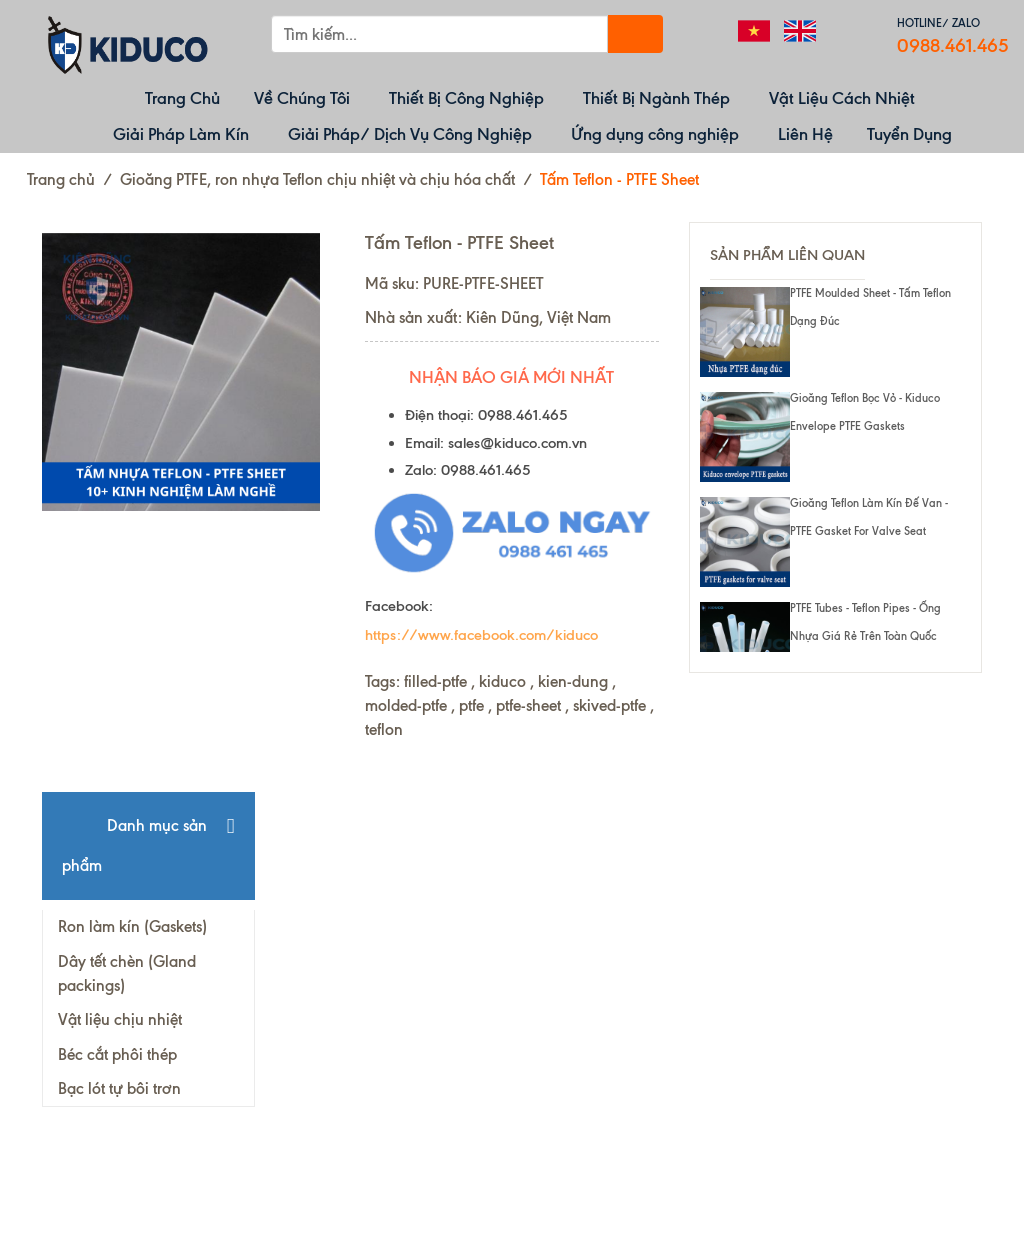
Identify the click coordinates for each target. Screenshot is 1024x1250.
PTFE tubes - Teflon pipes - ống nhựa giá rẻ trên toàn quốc (865, 622)
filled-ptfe (435, 681)
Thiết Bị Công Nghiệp (466, 98)
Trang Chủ (182, 98)
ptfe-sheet (528, 705)
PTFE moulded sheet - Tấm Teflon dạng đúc (870, 307)
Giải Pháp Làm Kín (181, 134)
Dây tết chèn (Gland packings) (127, 973)
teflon (384, 729)
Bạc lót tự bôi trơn (119, 1088)
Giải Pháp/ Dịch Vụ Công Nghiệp (410, 134)
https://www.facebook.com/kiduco (481, 635)
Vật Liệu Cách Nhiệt (842, 98)
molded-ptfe (406, 705)
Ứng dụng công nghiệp (655, 134)
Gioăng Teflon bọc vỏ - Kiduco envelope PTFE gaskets (865, 412)
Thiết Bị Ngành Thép (656, 98)
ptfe (471, 705)
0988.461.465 (953, 45)
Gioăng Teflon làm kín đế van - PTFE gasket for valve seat (869, 517)
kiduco (502, 681)
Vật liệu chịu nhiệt (120, 1019)
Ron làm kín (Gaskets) (132, 926)
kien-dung (573, 681)
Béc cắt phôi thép (117, 1054)
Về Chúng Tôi (302, 98)
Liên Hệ (805, 134)
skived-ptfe (609, 705)
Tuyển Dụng (909, 134)
